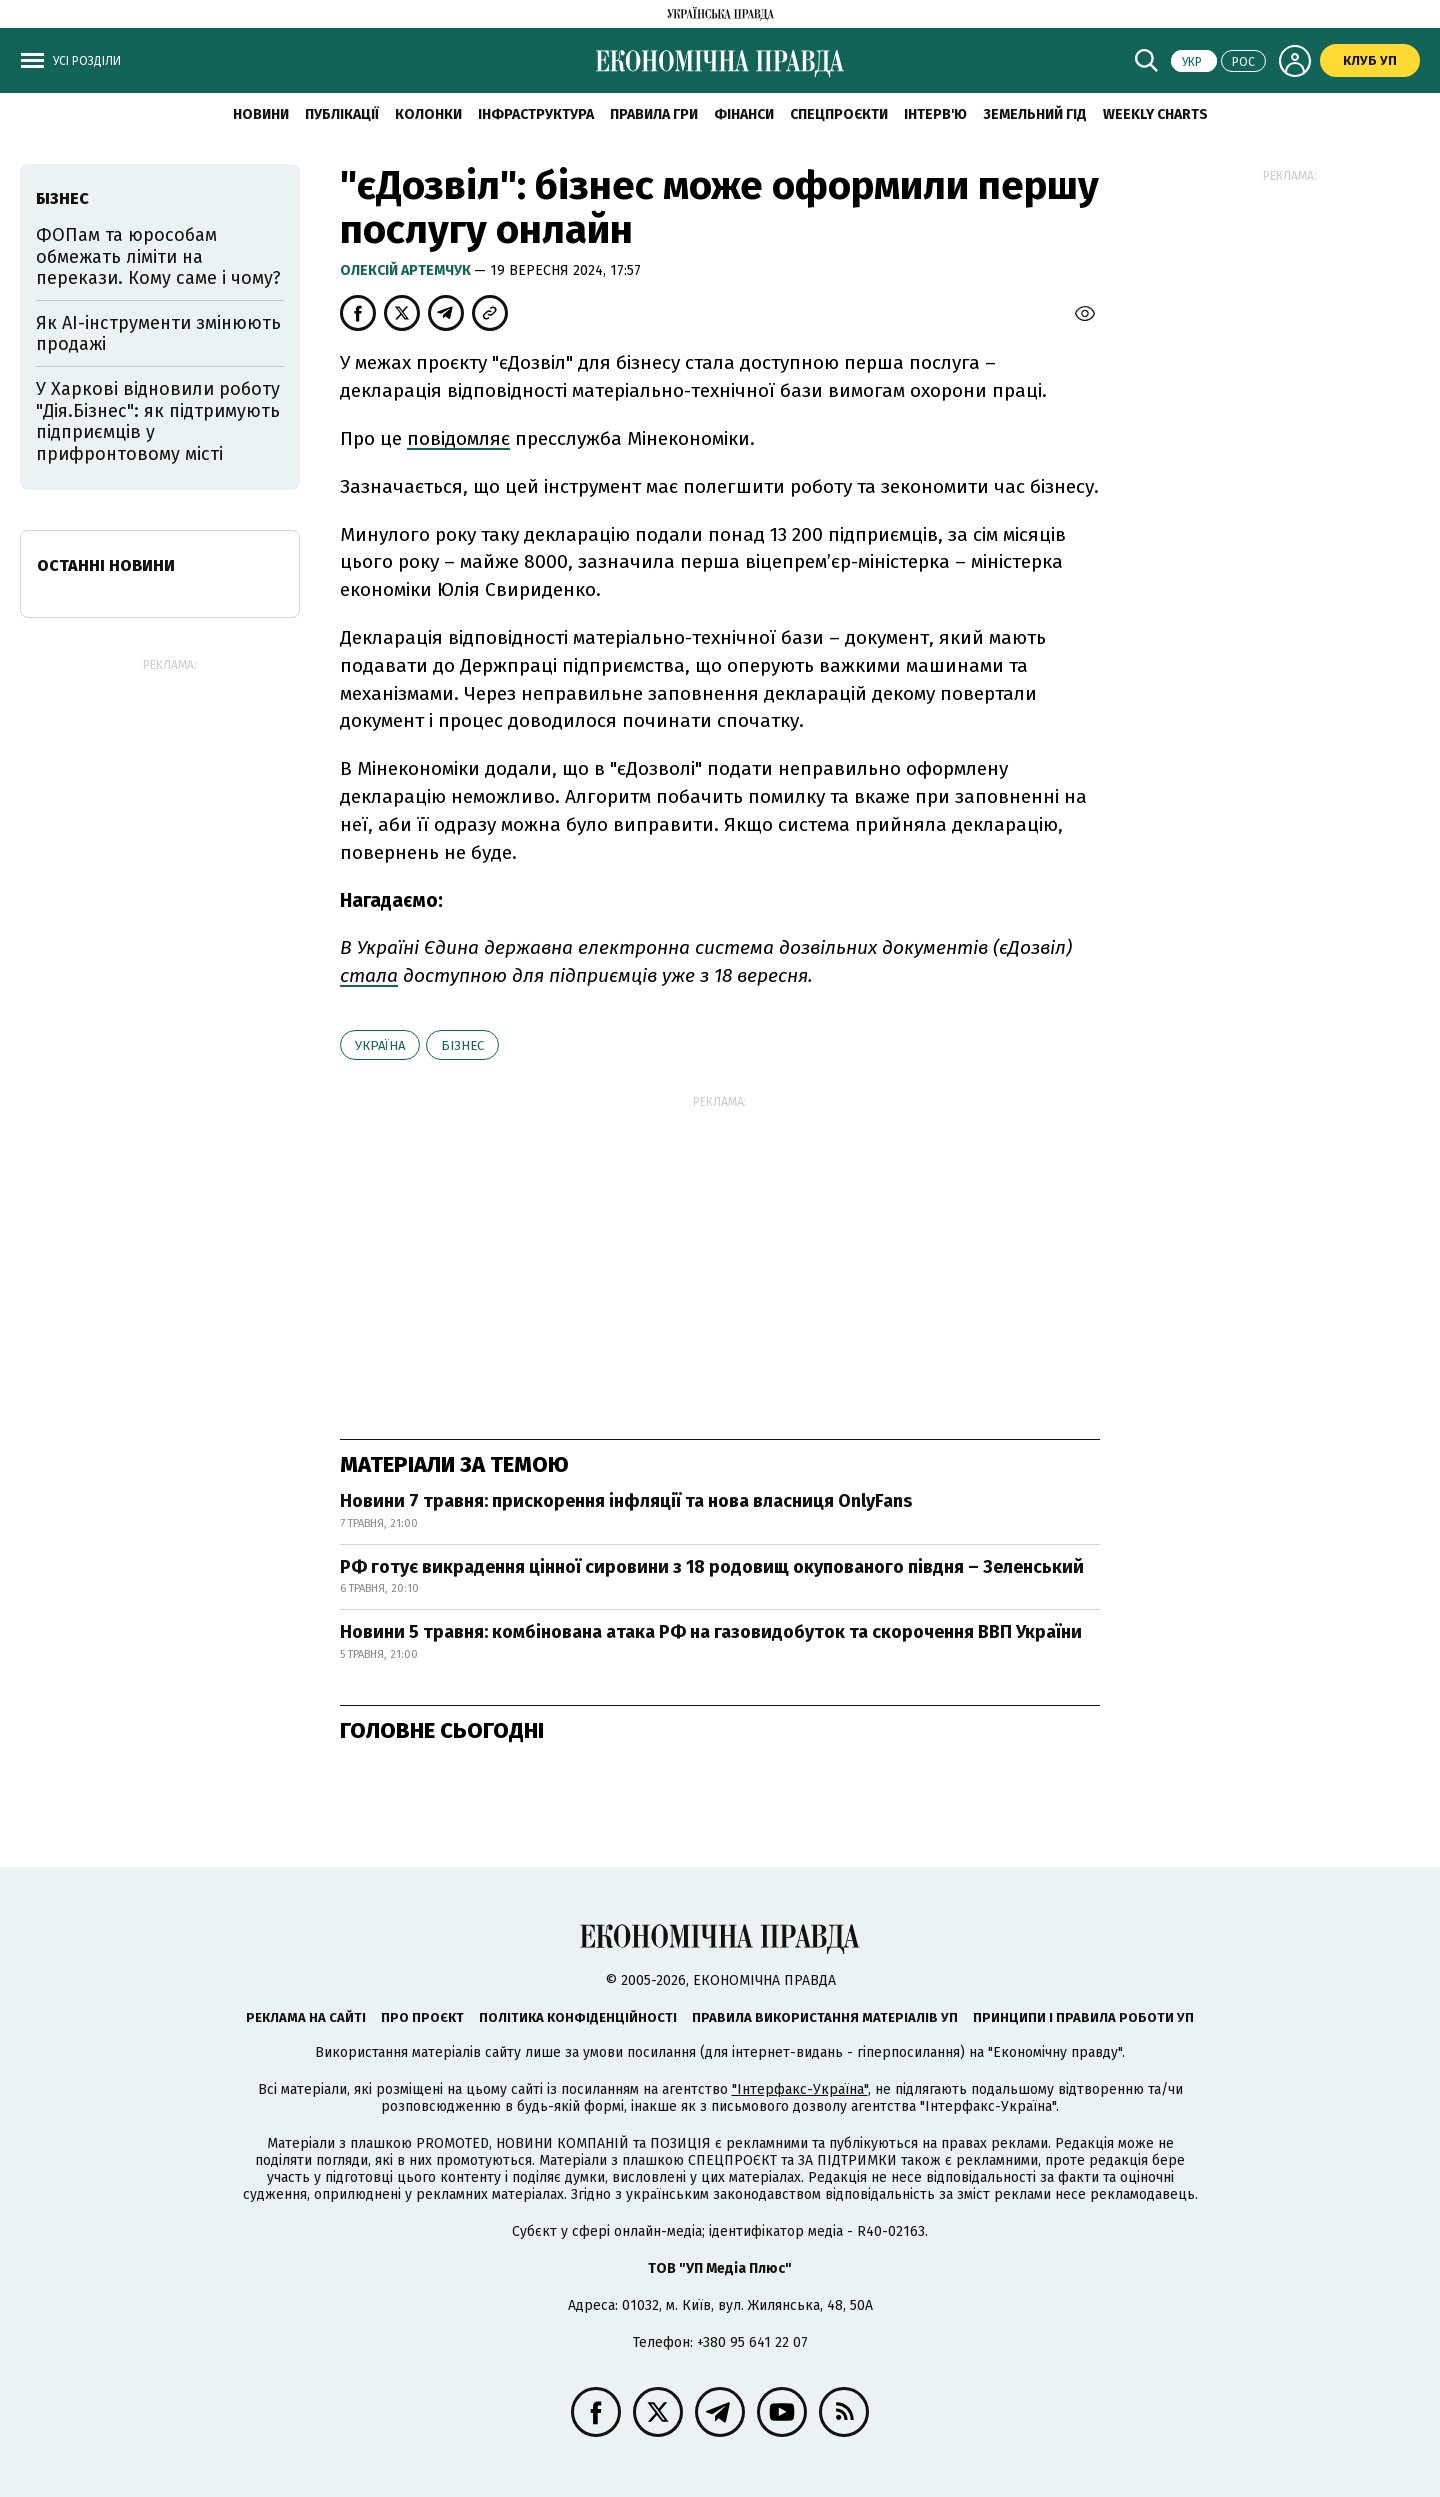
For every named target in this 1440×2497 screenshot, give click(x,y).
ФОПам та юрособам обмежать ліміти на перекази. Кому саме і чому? (158, 256)
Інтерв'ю (935, 114)
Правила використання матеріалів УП (825, 2017)
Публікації (342, 114)
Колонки (428, 114)
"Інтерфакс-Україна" (800, 2089)
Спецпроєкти (839, 114)
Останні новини (106, 565)
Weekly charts (1155, 114)
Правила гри (654, 114)
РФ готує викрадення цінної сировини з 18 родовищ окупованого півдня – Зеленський (712, 1567)
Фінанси (744, 114)
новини (261, 114)
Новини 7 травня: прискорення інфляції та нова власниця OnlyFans (626, 1501)
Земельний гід (1035, 114)
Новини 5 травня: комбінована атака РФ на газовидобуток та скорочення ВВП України (711, 1632)
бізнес (462, 1045)
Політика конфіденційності (578, 2017)
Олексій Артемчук (407, 270)
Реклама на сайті (306, 2017)
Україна (380, 1045)
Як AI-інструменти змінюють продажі (158, 334)
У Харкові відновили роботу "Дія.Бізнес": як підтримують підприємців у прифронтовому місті (158, 421)
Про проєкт (422, 2017)
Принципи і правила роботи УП (1083, 2017)
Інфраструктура (536, 114)
